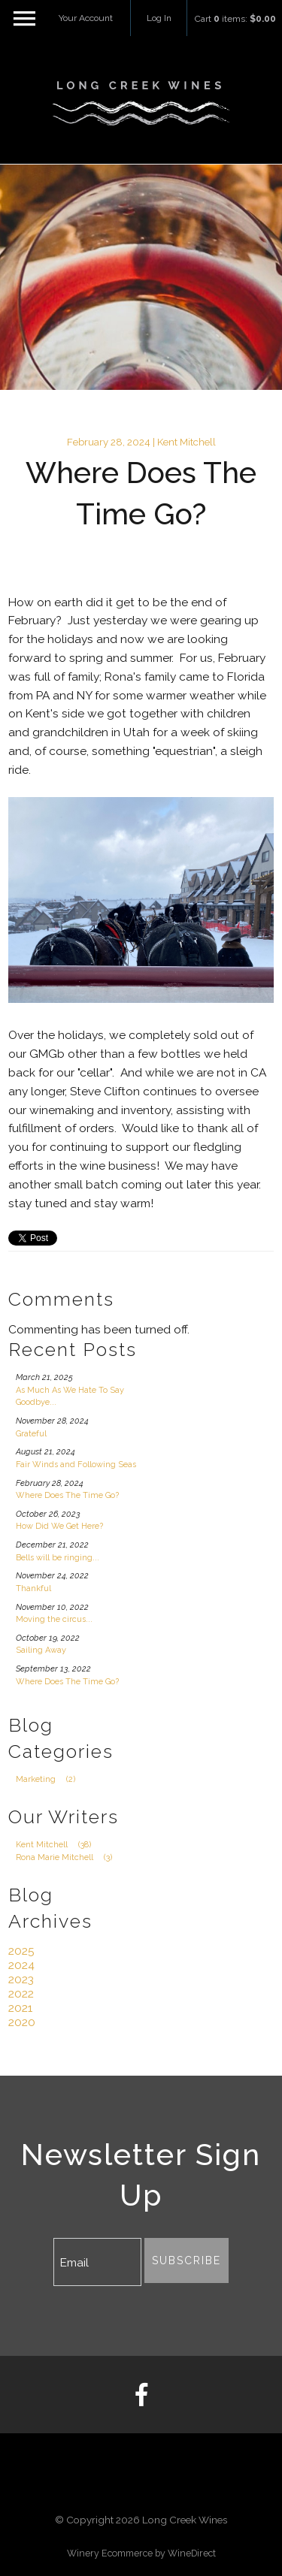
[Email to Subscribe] (97, 2262)
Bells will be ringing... (57, 1558)
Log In (159, 18)
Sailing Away (41, 1650)
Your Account (86, 18)
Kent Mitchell (57, 1845)
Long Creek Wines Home (141, 104)
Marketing (49, 1779)
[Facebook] (140, 2394)
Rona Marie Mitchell (68, 1857)
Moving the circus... (54, 1619)
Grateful (31, 1434)
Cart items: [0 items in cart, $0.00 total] (235, 19)
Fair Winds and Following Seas (76, 1464)
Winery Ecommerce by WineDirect (141, 2553)
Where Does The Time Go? (67, 1495)
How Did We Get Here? (59, 1526)
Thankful (33, 1588)
